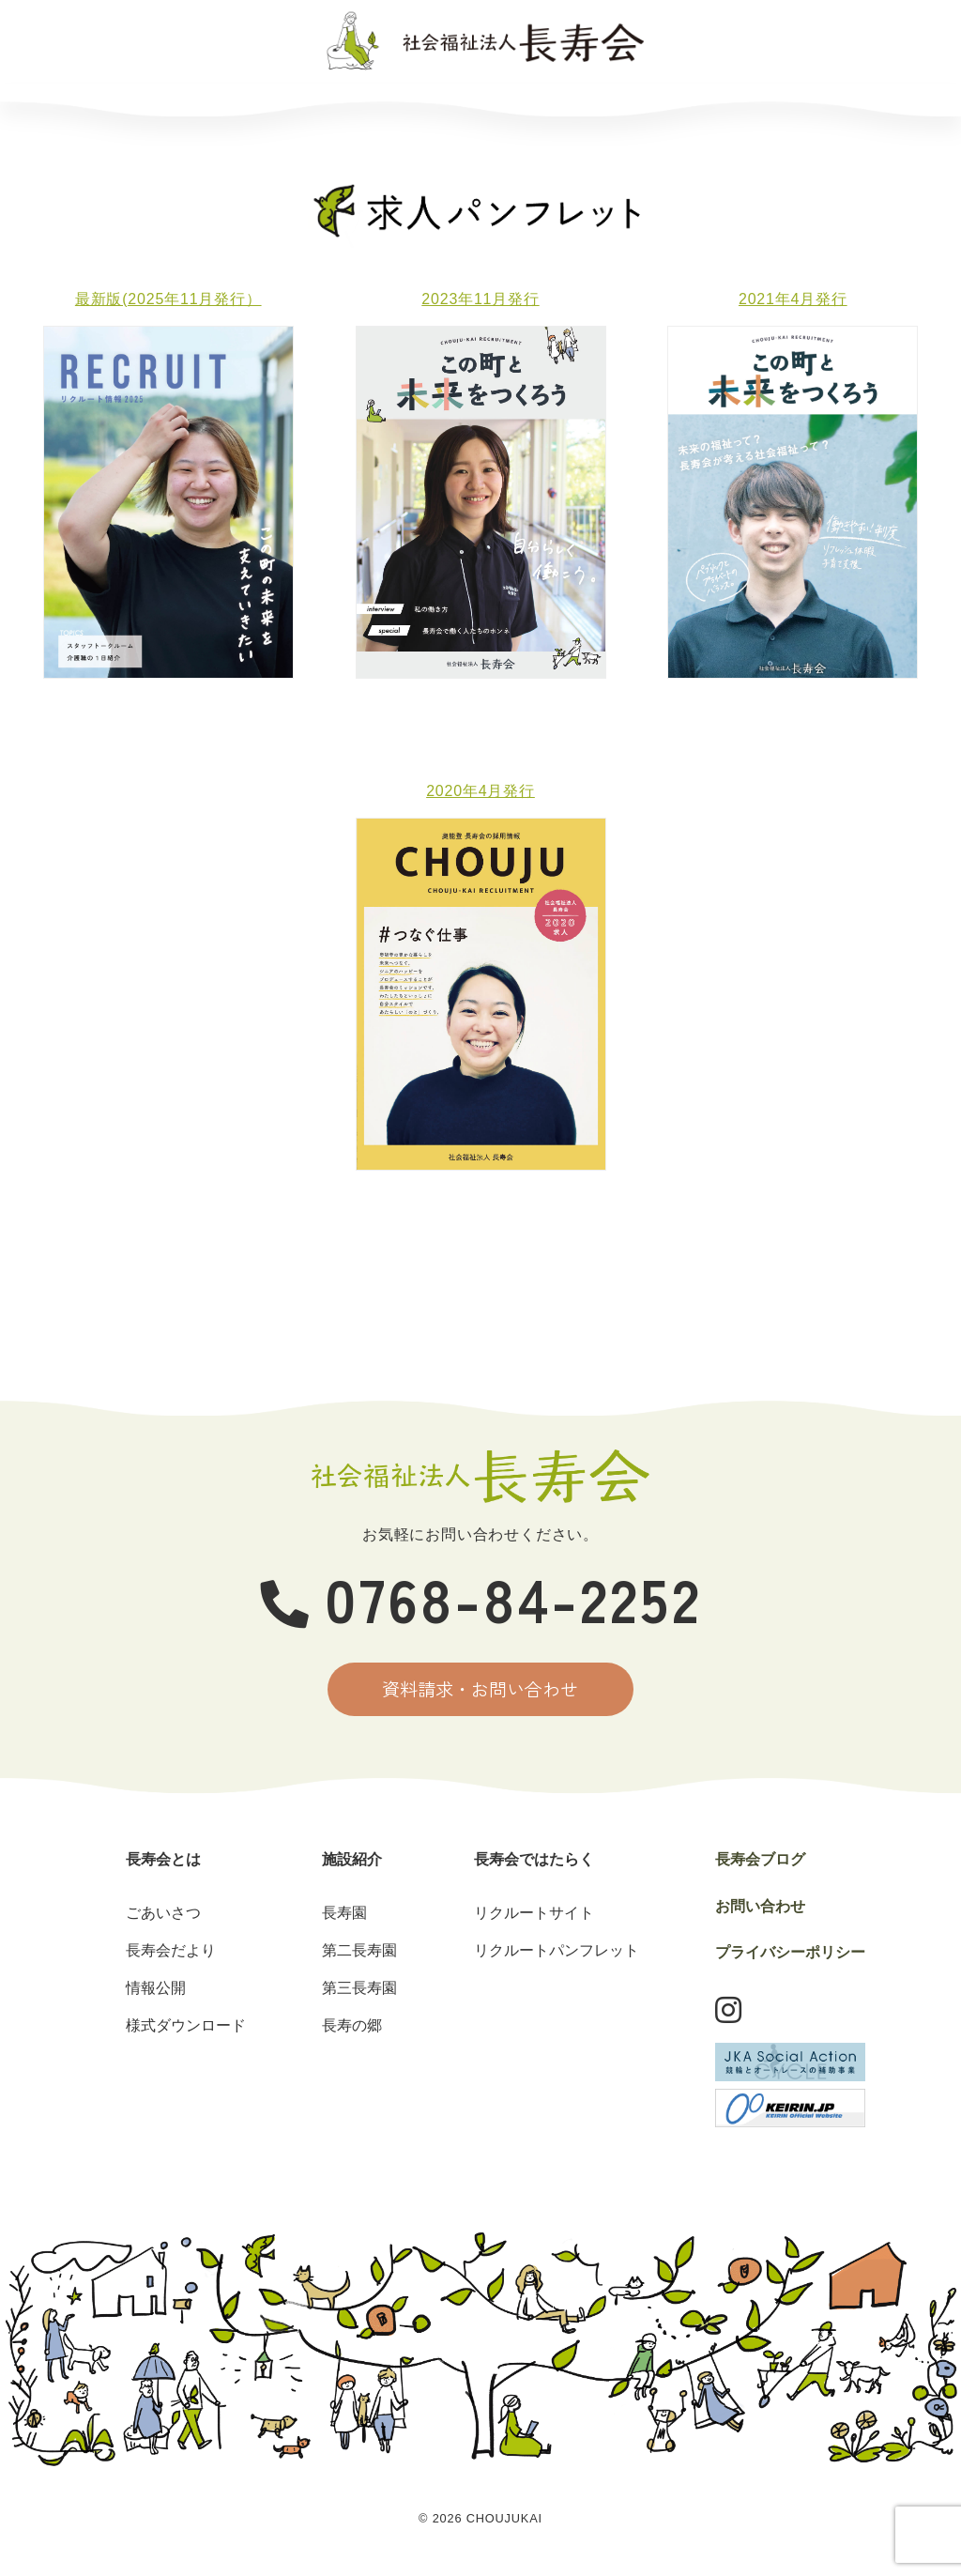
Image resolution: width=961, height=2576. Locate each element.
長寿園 (344, 1918)
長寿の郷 (352, 2031)
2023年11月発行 (480, 299)
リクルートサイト (534, 1918)
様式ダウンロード (186, 2031)
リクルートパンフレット (556, 1956)
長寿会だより (171, 1956)
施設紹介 (303, 105)
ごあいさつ (163, 1918)
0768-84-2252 (481, 1597)
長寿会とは (130, 105)
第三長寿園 (359, 1993)
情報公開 (156, 1993)
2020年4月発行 (480, 791)
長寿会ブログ (653, 105)
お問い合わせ (826, 105)
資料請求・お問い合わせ (481, 1692)
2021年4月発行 (793, 299)
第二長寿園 (359, 1956)
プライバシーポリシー (790, 1958)
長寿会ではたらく (475, 105)
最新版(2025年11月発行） (168, 299)
